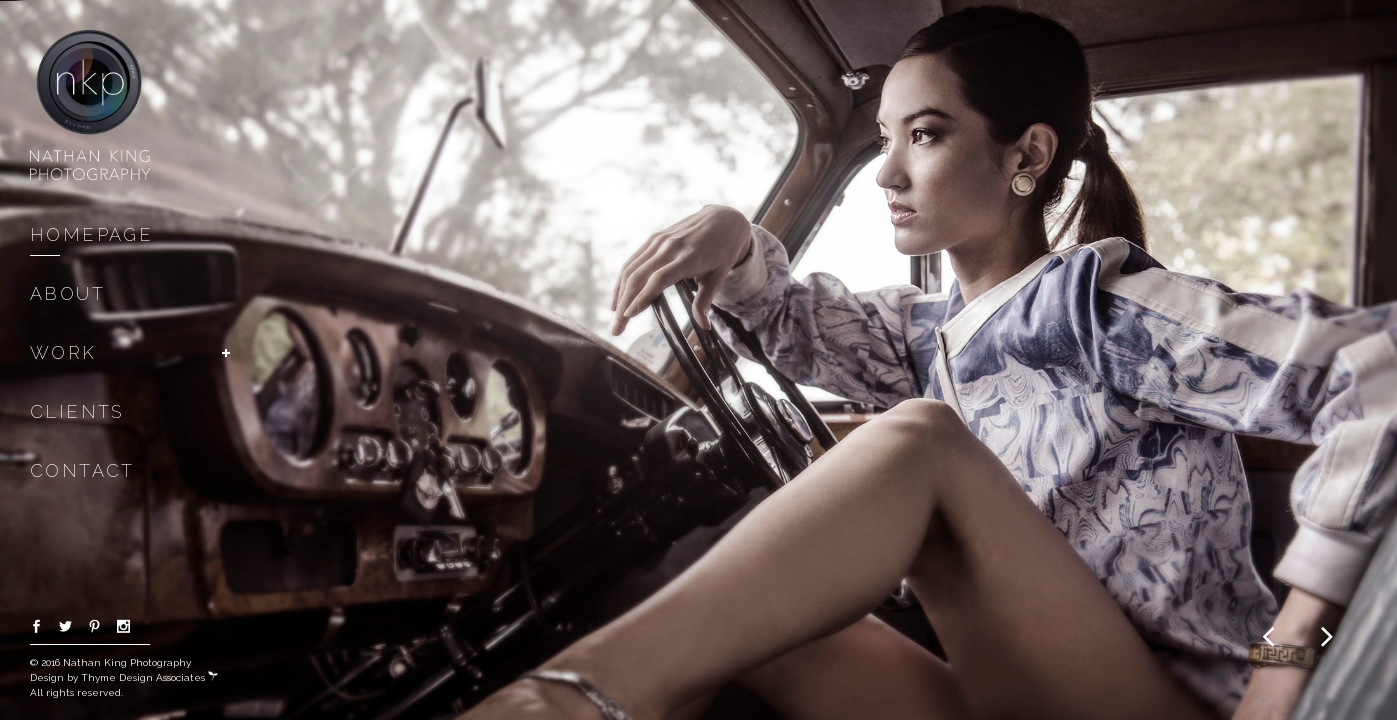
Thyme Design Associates (149, 677)
